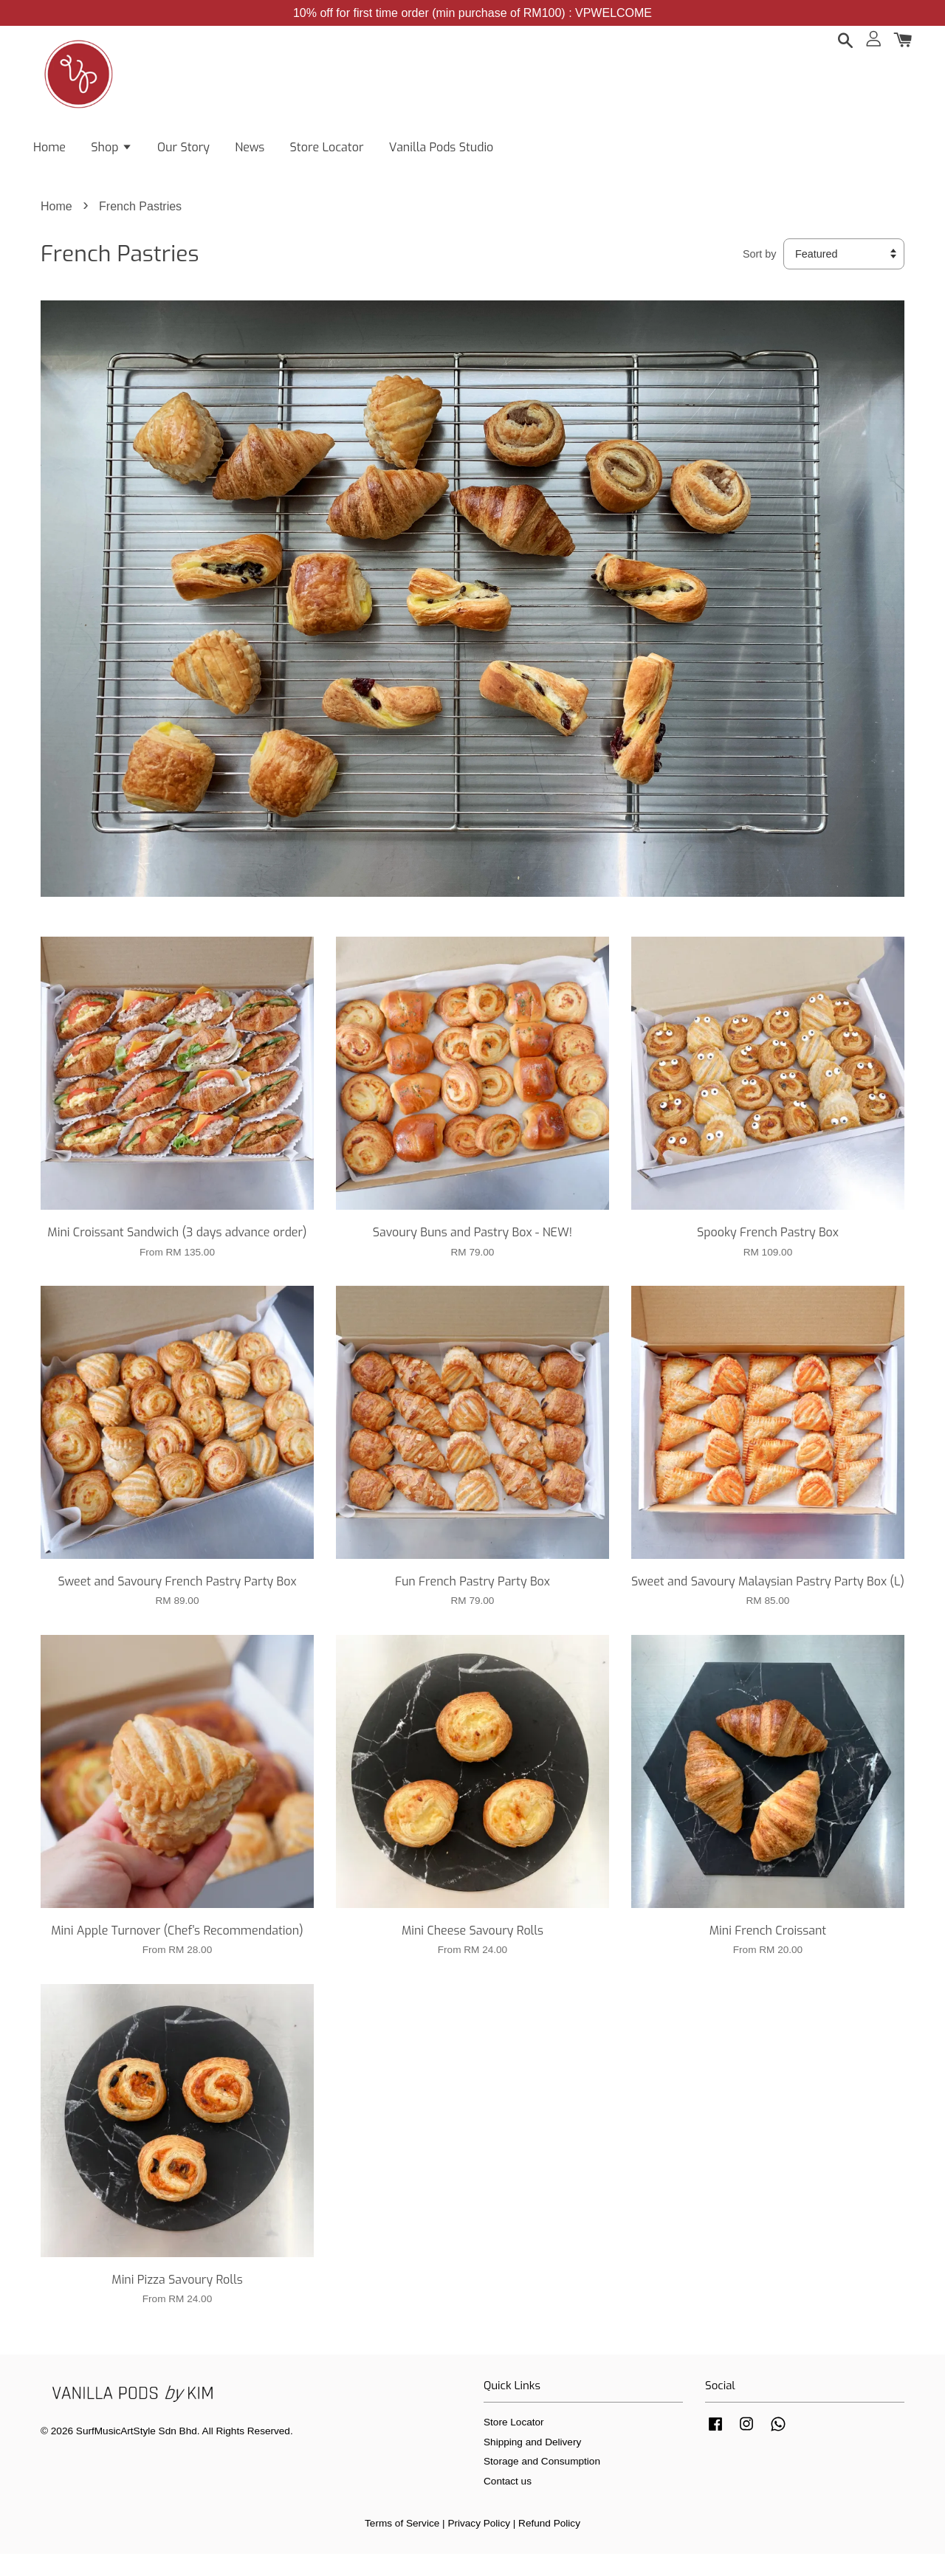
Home (49, 155)
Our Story (183, 155)
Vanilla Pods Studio (441, 155)
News (249, 155)
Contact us (508, 2502)
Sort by (760, 275)
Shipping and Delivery (532, 2463)
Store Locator (327, 155)
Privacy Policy (478, 2544)
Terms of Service (402, 2544)
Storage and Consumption (542, 2482)
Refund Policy (549, 2544)
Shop (111, 155)
